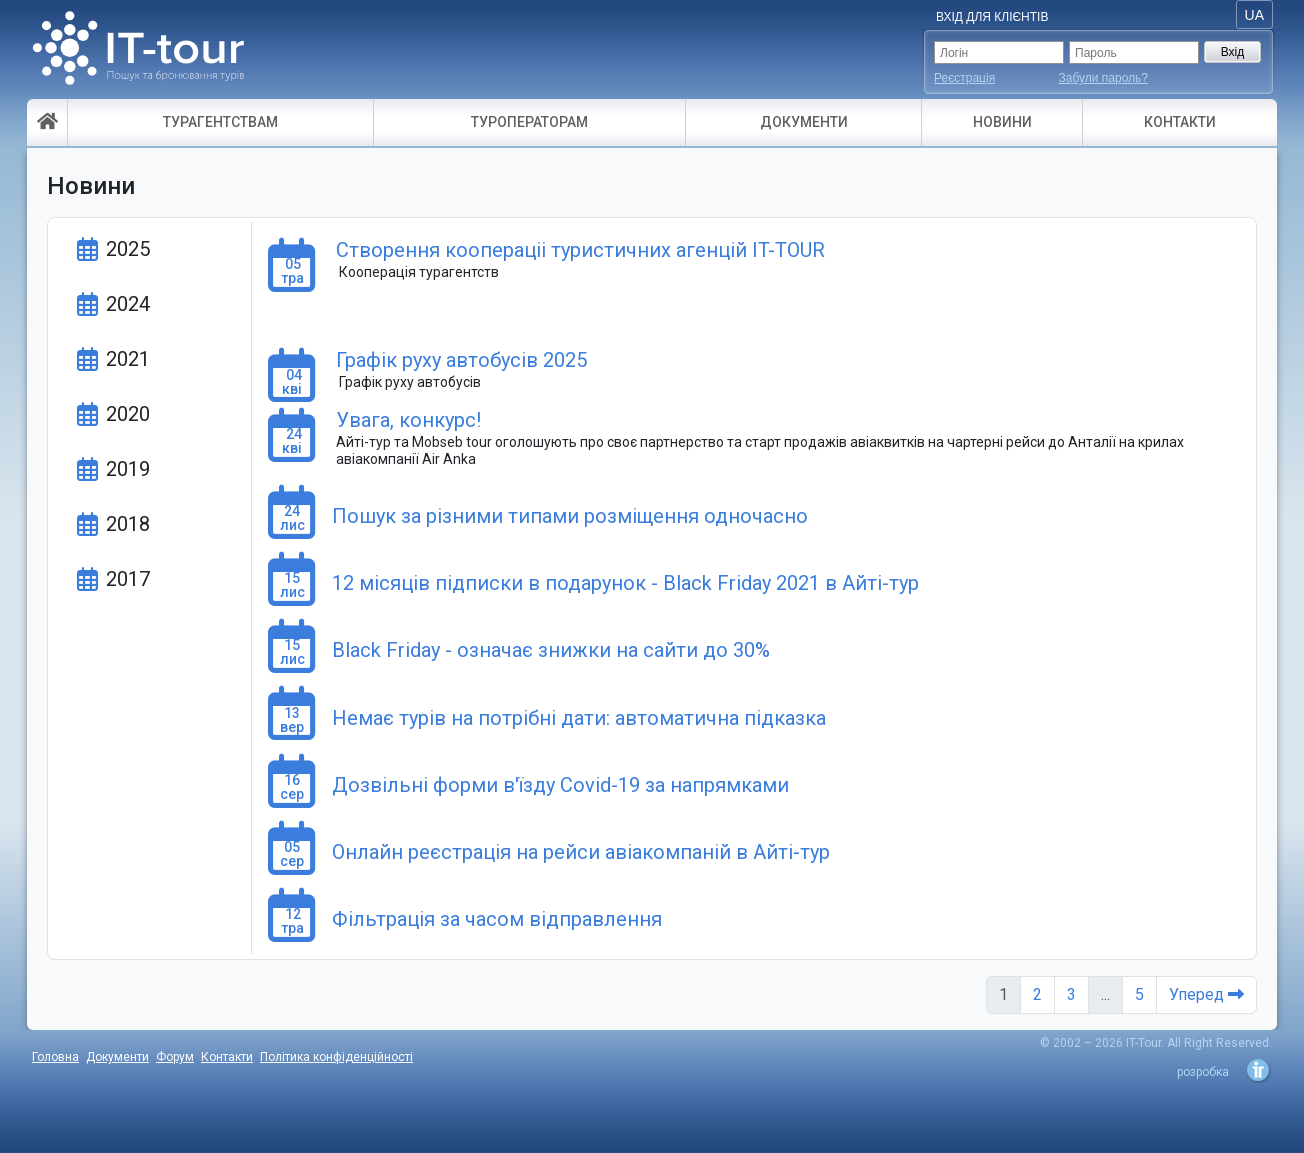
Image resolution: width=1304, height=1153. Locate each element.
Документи (117, 1057)
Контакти (227, 1057)
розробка (1203, 1072)
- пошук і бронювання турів (138, 54)
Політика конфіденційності (336, 1057)
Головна (55, 1057)
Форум (175, 1057)
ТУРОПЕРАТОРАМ (529, 122)
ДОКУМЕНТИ (804, 122)
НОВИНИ (1002, 122)
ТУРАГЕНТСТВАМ (220, 122)
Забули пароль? (1104, 78)
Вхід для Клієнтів (992, 17)
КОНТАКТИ (1180, 122)
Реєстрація (964, 78)
